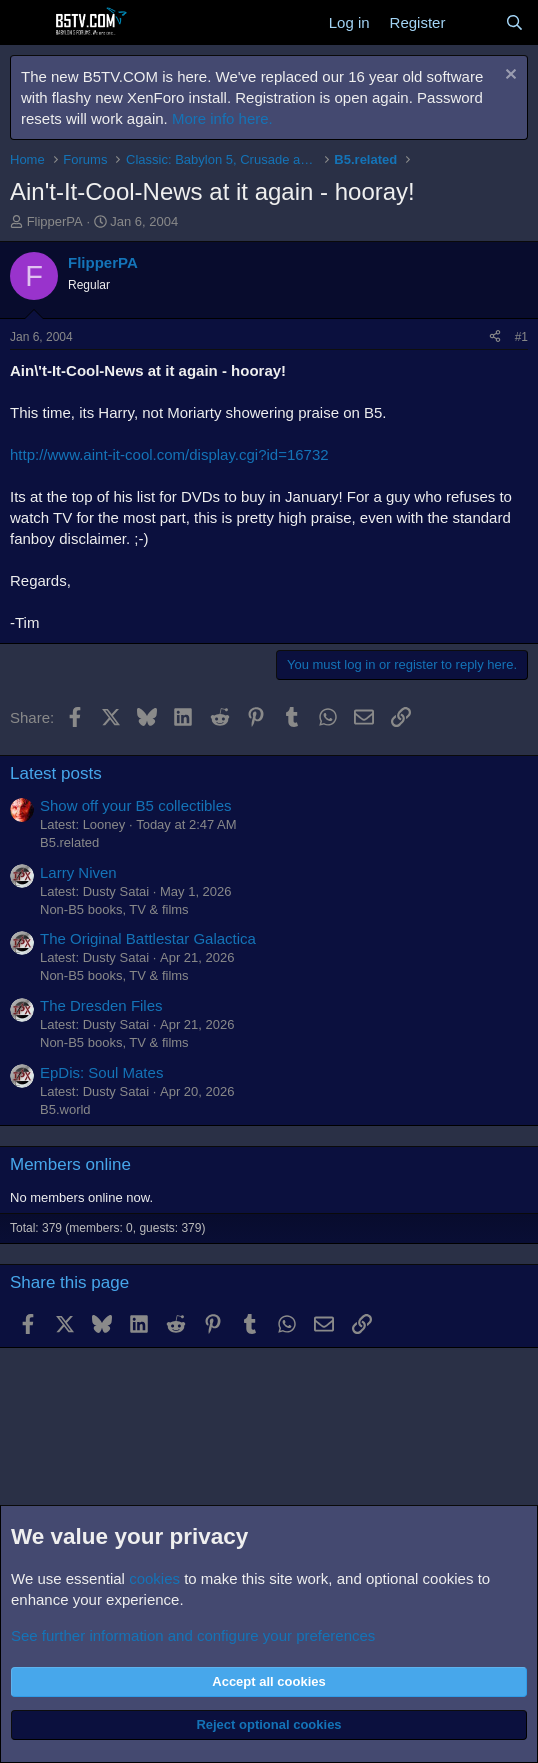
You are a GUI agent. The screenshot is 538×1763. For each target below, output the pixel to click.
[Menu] (27, 23)
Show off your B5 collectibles (136, 805)
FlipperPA (55, 221)
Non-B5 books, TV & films (114, 909)
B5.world (65, 1109)
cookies (154, 1578)
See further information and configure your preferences (193, 1635)
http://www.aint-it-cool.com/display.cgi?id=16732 (169, 454)
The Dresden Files (101, 1005)
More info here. (222, 118)
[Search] (514, 22)
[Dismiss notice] (508, 76)
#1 (521, 337)
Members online (70, 1164)
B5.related (69, 842)
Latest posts (56, 773)
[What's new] (474, 22)
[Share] (495, 337)
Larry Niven (78, 872)
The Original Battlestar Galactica (148, 938)
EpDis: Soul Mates (101, 1072)
